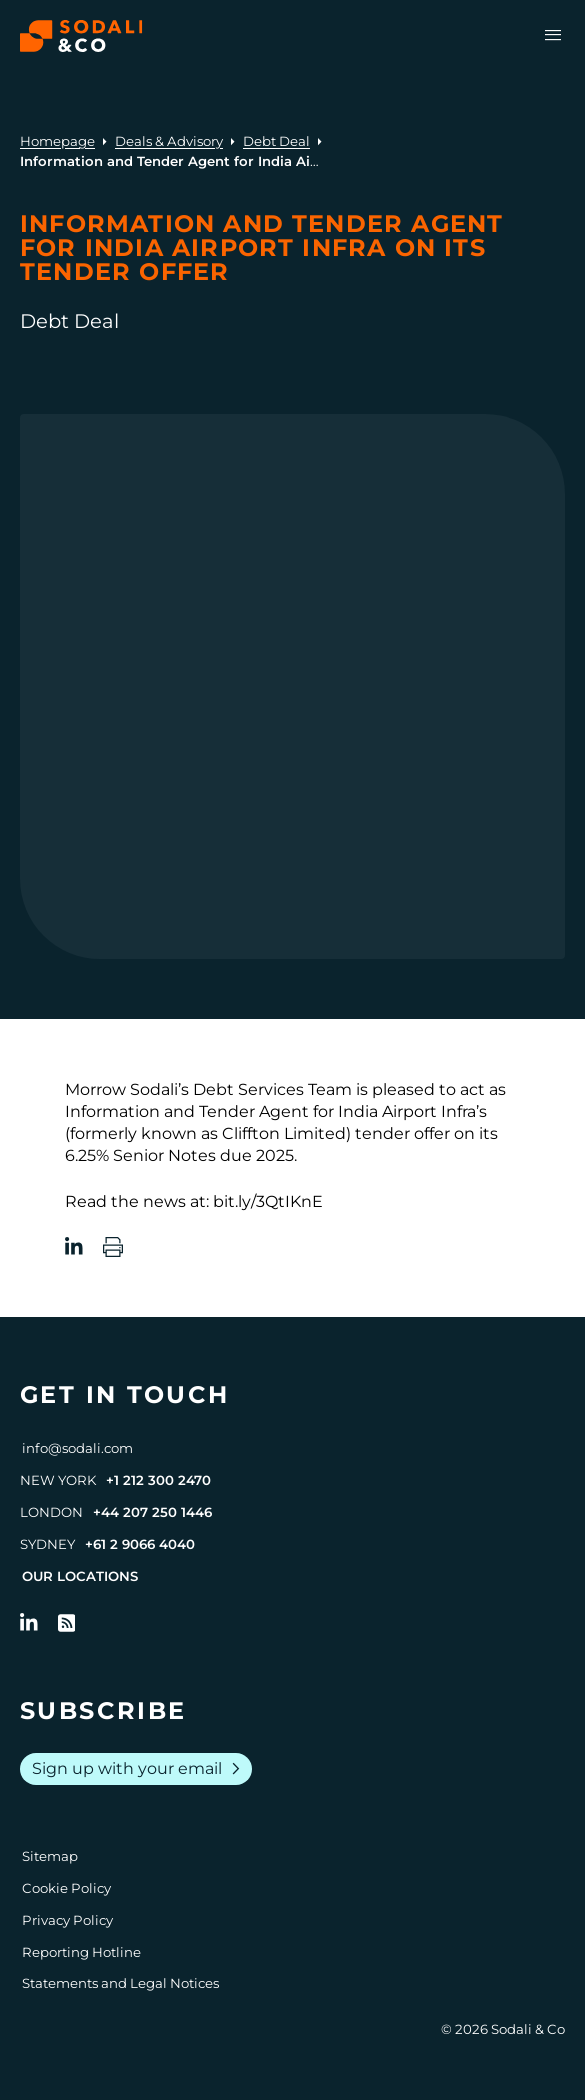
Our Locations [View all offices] (80, 1576)
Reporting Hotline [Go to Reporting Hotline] (81, 1952)
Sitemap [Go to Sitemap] (50, 1856)
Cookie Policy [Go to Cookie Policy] (66, 1888)
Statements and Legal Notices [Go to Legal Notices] (120, 1983)
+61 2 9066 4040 (140, 1544)
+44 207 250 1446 (152, 1512)
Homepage (57, 141)
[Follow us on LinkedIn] (29, 1623)
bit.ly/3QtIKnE (268, 1201)
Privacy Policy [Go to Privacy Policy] (67, 1920)
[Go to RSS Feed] (67, 1623)
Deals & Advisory (169, 141)
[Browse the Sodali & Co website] (81, 36)
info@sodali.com (77, 1448)
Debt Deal (276, 141)
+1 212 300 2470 (158, 1480)
